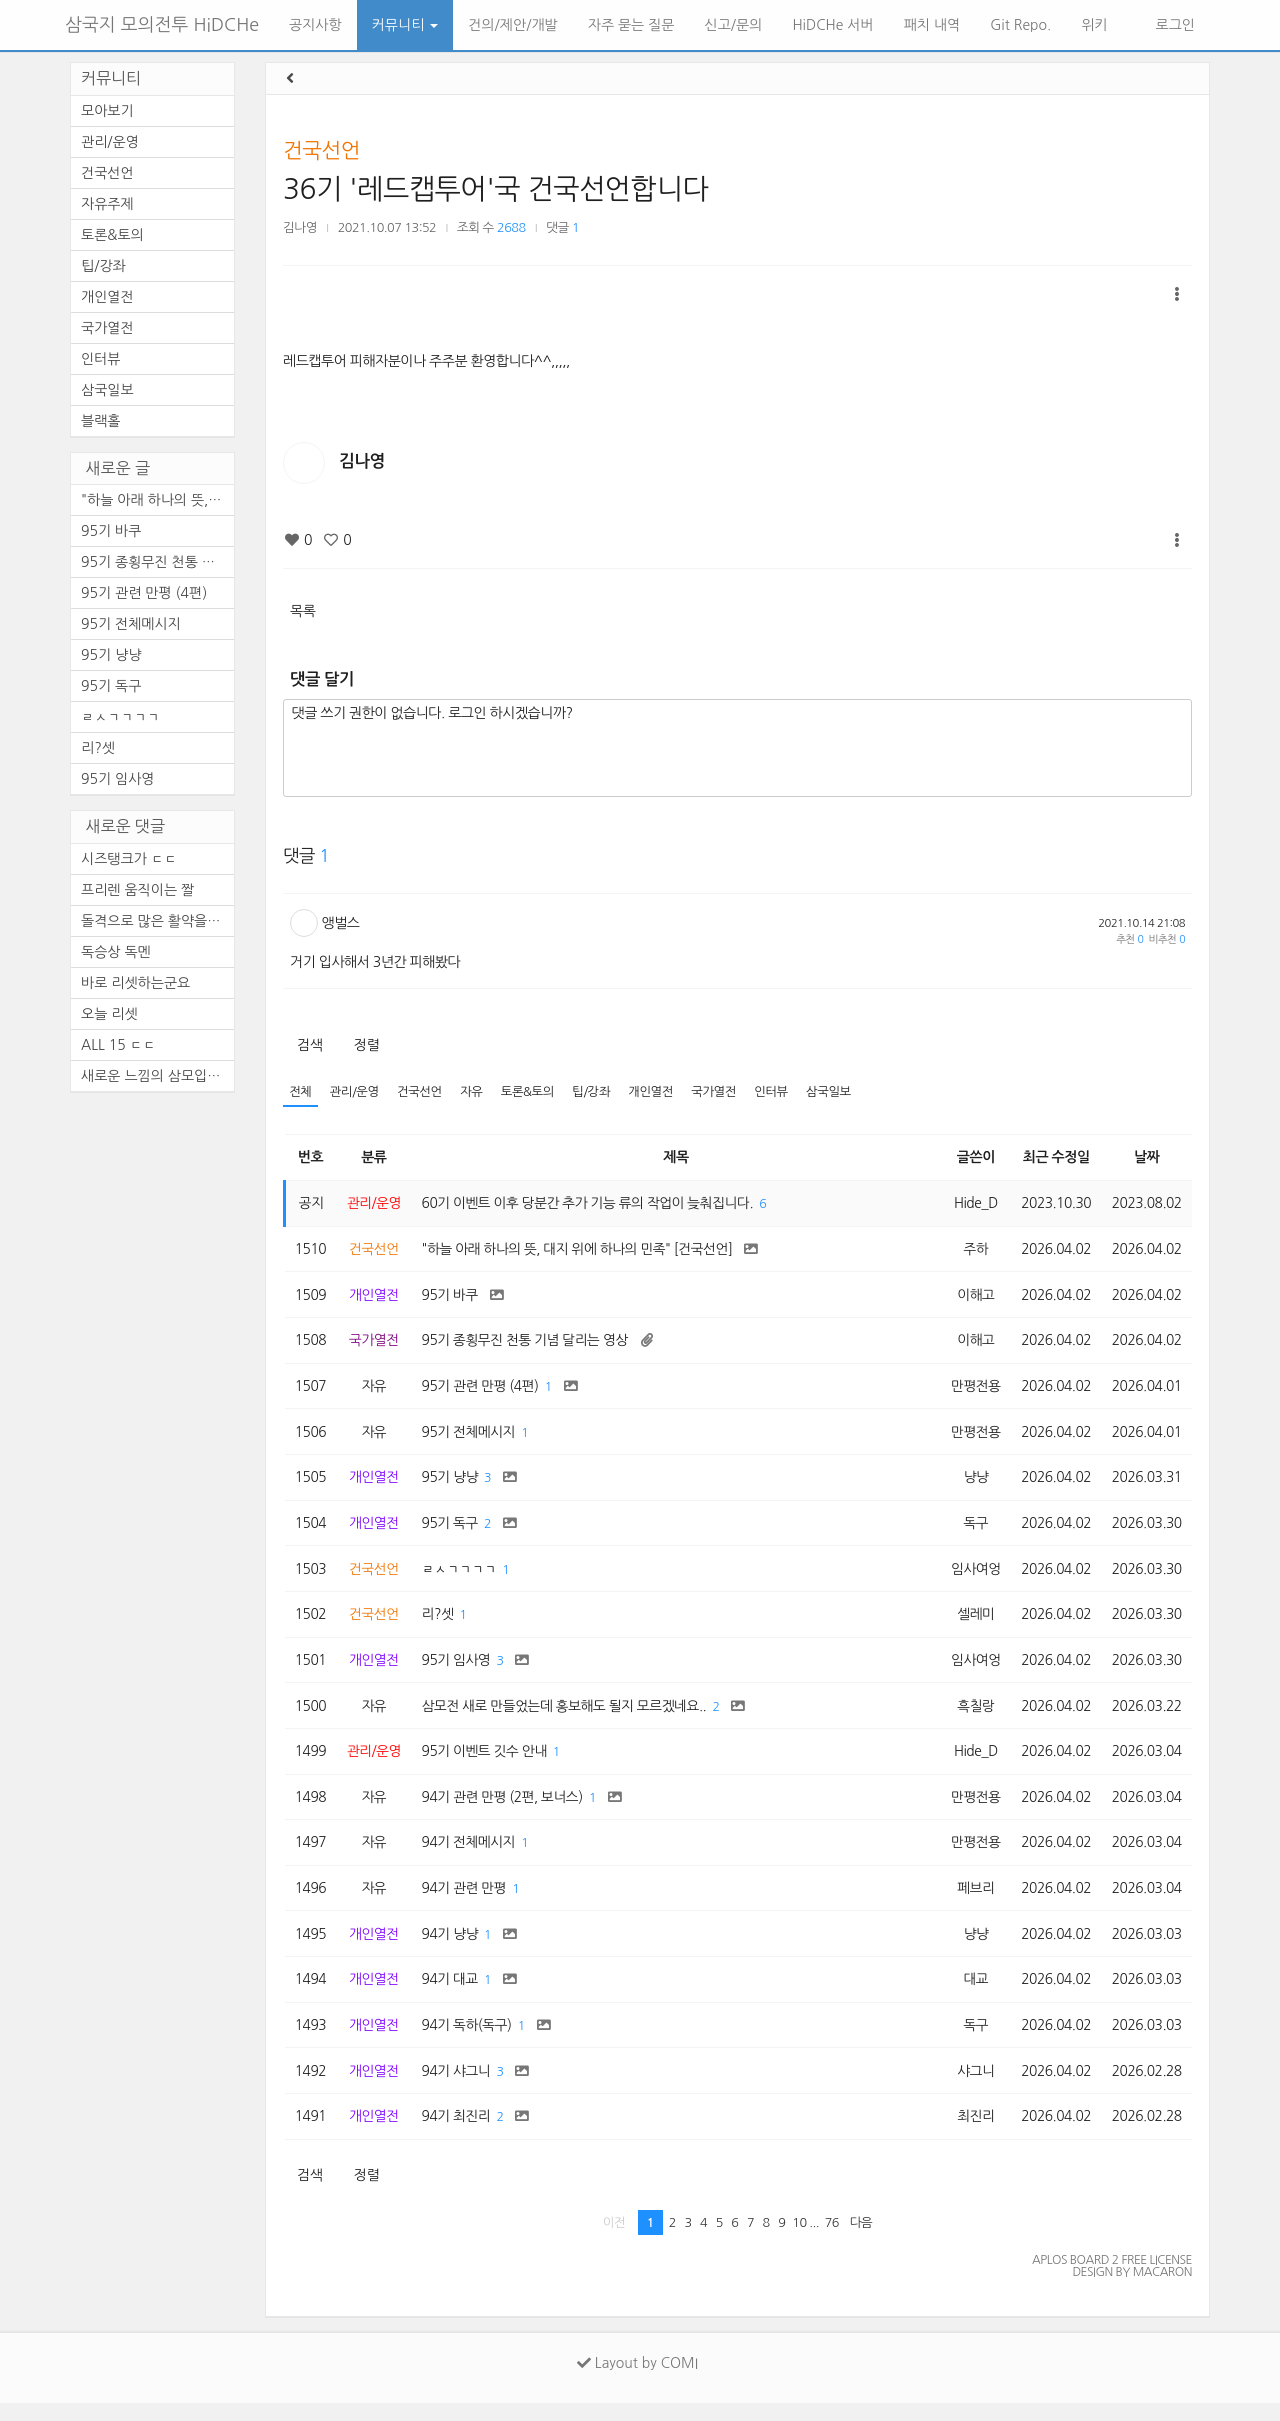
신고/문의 (734, 25)
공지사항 (315, 25)
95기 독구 (111, 686)
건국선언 (321, 150)
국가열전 (721, 1092)
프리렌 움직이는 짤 (137, 890)
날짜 (1145, 1158)
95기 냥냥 (111, 655)
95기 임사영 (118, 779)
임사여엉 (971, 1576)
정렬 (366, 1045)
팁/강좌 (597, 1092)
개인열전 (657, 1092)
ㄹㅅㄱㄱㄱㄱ (120, 717)
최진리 (971, 2134)
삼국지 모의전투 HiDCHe (162, 25)
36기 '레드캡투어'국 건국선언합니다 (495, 189)
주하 (971, 1251)
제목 (674, 1158)
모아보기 (107, 111)
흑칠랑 (971, 1716)
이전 (614, 2240)
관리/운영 (356, 1092)
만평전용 (971, 1390)
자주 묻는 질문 (631, 25)
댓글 (562, 227)
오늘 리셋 (109, 1014)
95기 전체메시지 (131, 624)
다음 (861, 2240)
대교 (971, 1995)
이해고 (971, 1297)
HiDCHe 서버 (832, 25)
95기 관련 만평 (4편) (144, 593)
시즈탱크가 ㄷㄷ (129, 859)
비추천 (1167, 939)
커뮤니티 (405, 25)
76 (832, 2240)
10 (799, 2240)
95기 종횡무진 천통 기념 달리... (157, 562)
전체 (300, 1092)
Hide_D (971, 1204)
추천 (1129, 939)
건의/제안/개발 (512, 25)
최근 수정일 (1053, 1158)
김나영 (300, 227)
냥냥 (971, 1483)
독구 (971, 1530)
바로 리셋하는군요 (135, 983)
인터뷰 (781, 1092)
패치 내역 (932, 25)
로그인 (1173, 25)
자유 (475, 1092)
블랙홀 (100, 421)
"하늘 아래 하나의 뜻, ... (153, 500)
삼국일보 (839, 1092)
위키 (1094, 25)
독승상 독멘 (116, 952)
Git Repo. (1020, 25)
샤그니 (971, 2088)
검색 (309, 1045)
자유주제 (107, 204)
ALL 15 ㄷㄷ (118, 1045)
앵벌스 (341, 923)
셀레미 (971, 1623)
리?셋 (98, 748)
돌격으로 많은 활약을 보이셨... (157, 921)
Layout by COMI (637, 2381)
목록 (302, 611)
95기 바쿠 (111, 531)
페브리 (971, 1902)
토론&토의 (532, 1092)
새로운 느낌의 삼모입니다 (157, 1076)
